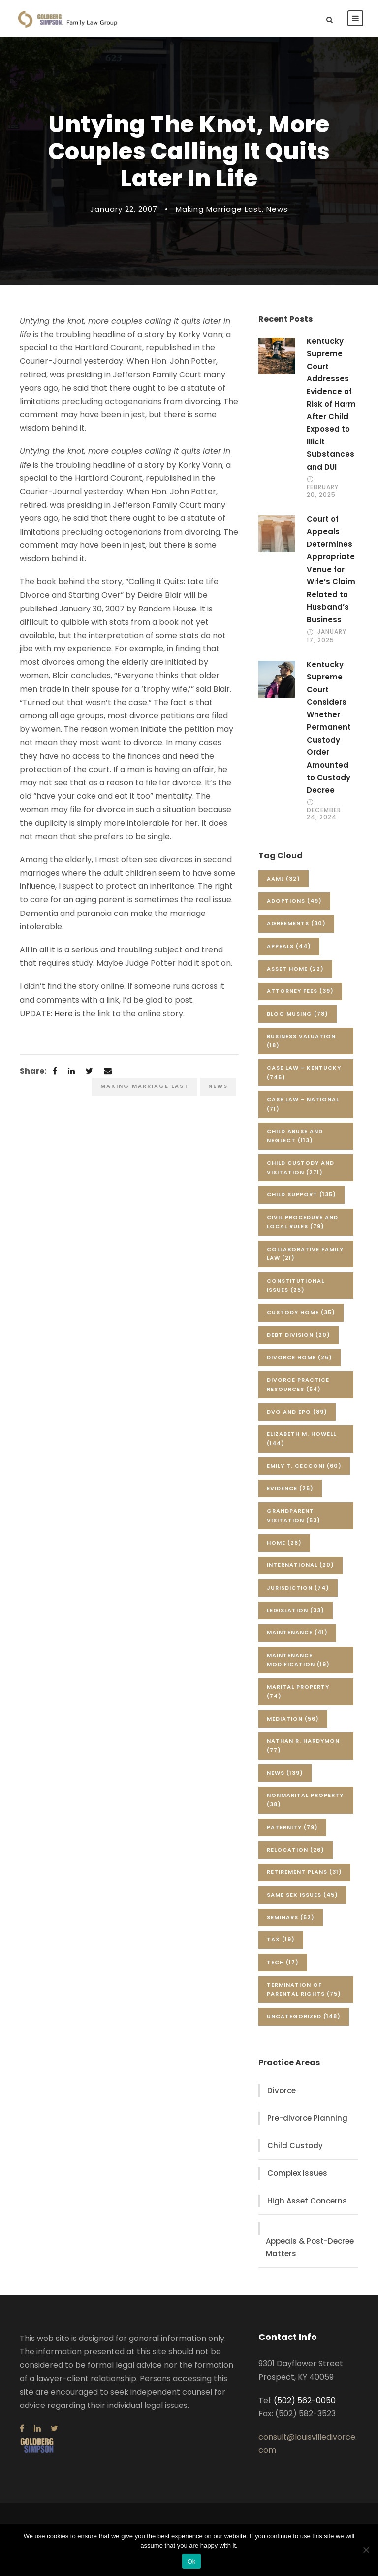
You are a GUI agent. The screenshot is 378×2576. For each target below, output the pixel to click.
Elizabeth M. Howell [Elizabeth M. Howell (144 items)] (301, 1438)
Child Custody (295, 2145)
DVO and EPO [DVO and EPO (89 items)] (297, 1412)
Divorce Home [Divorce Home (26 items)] (299, 1357)
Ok (191, 2561)
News (277, 209)
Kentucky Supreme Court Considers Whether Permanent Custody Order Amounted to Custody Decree (329, 727)
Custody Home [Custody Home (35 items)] (301, 1312)
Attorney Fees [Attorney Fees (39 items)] (300, 991)
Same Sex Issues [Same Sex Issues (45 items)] (302, 1894)
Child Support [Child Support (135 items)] (301, 1194)
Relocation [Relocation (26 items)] (295, 1850)
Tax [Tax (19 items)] (281, 1939)
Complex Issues (297, 2173)
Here (63, 1013)
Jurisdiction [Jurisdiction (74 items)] (298, 1588)
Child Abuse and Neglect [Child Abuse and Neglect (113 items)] (295, 1136)
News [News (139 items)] (285, 1773)
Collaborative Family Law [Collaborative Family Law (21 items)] (305, 1253)
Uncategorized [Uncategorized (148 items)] (304, 2016)
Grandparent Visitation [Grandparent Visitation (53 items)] (293, 1515)
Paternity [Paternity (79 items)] (292, 1827)
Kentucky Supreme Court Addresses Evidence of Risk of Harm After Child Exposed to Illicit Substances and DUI (331, 404)
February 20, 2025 (323, 491)
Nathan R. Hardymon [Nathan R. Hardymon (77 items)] (303, 1745)
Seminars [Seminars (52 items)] (291, 1917)
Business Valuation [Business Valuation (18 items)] (301, 1041)
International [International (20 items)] (300, 1565)
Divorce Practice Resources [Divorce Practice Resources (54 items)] (298, 1384)
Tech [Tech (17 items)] (283, 1962)
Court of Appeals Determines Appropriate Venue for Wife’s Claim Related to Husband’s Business (331, 569)
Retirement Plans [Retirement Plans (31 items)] (304, 1872)
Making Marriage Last (219, 209)
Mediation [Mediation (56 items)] (293, 1719)
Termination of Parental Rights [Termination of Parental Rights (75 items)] (304, 1989)
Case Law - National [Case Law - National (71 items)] (303, 1104)
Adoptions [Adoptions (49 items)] (294, 901)
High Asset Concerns (307, 2201)
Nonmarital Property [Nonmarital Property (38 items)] (305, 1799)
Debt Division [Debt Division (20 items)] (298, 1335)
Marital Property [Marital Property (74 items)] (298, 1691)
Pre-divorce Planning (307, 2118)
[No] (366, 2550)
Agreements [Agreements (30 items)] (296, 923)
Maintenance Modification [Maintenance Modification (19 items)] (298, 1659)
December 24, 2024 (324, 813)
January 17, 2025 (326, 635)
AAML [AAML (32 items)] (283, 878)
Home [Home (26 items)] (284, 1543)
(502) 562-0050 (305, 2400)
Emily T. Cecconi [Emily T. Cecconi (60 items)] (304, 1466)
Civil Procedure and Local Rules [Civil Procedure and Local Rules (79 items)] (302, 1221)
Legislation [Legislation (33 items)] (295, 1610)
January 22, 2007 (124, 209)
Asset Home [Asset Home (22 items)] (295, 969)
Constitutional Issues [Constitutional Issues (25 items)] (295, 1285)
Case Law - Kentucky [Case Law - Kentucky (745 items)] (304, 1072)
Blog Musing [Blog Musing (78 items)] (297, 1013)
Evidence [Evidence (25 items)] (290, 1488)
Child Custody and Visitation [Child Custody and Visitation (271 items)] (300, 1167)
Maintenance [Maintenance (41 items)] (297, 1632)
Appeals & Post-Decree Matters (310, 2247)
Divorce (281, 2090)
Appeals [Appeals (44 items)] (289, 946)
